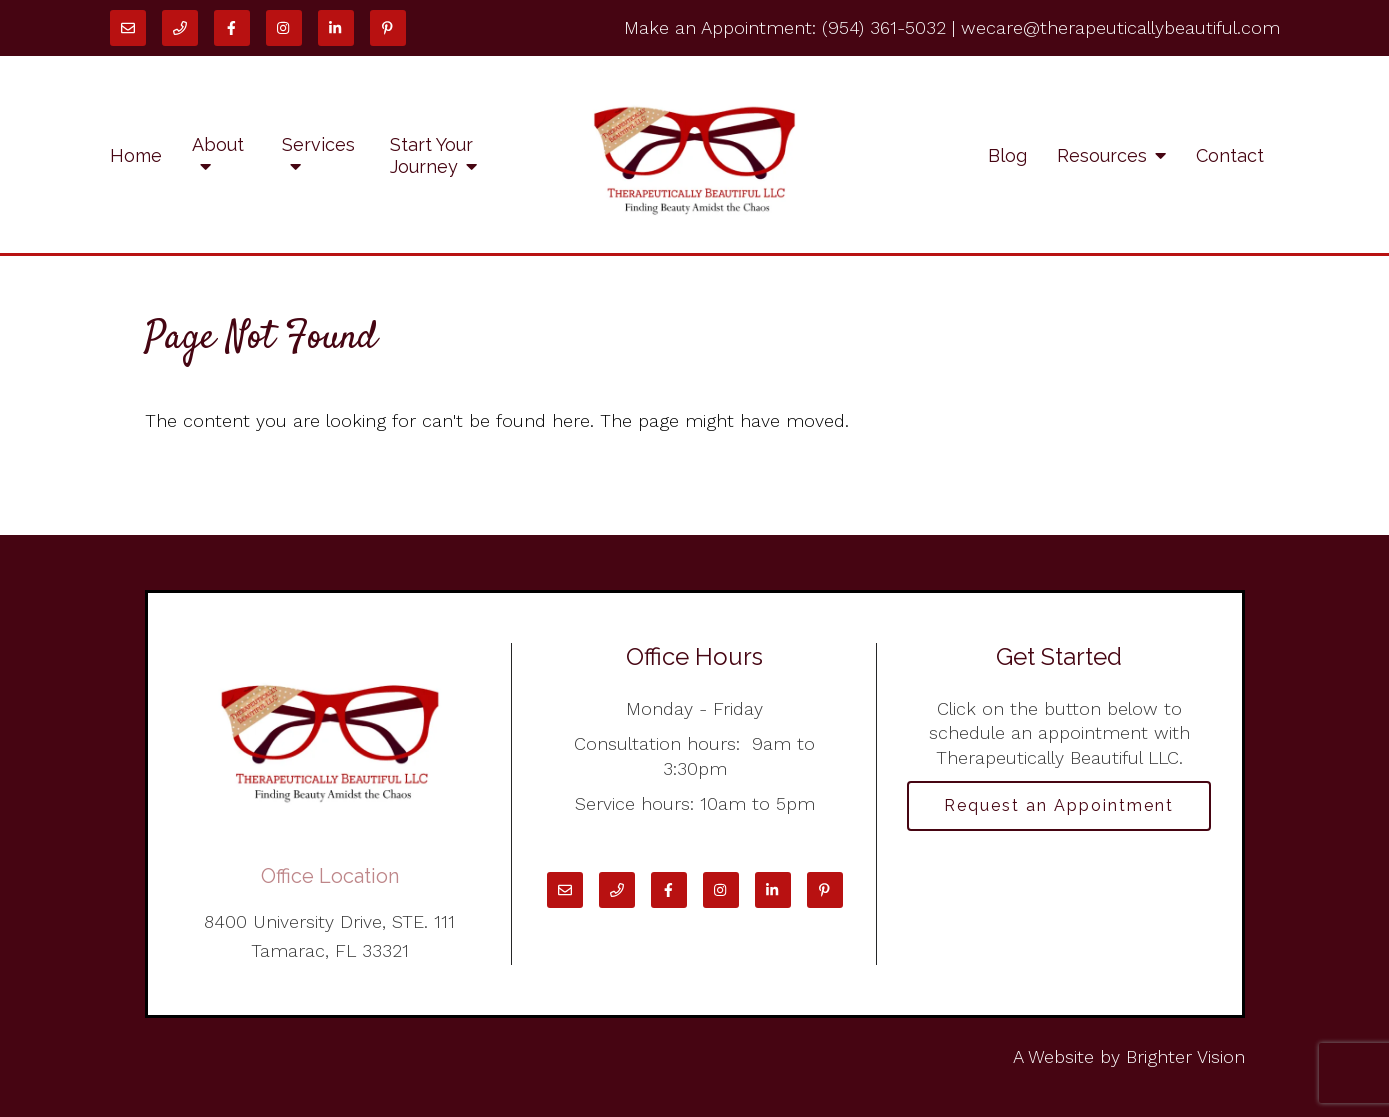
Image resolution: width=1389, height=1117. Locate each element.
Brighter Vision (1185, 1056)
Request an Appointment (1059, 805)
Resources (1102, 155)
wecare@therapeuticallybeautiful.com (1120, 27)
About (218, 144)
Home (136, 155)
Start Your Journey (431, 155)
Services (318, 144)
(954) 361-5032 (884, 27)
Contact (1230, 155)
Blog (1007, 155)
